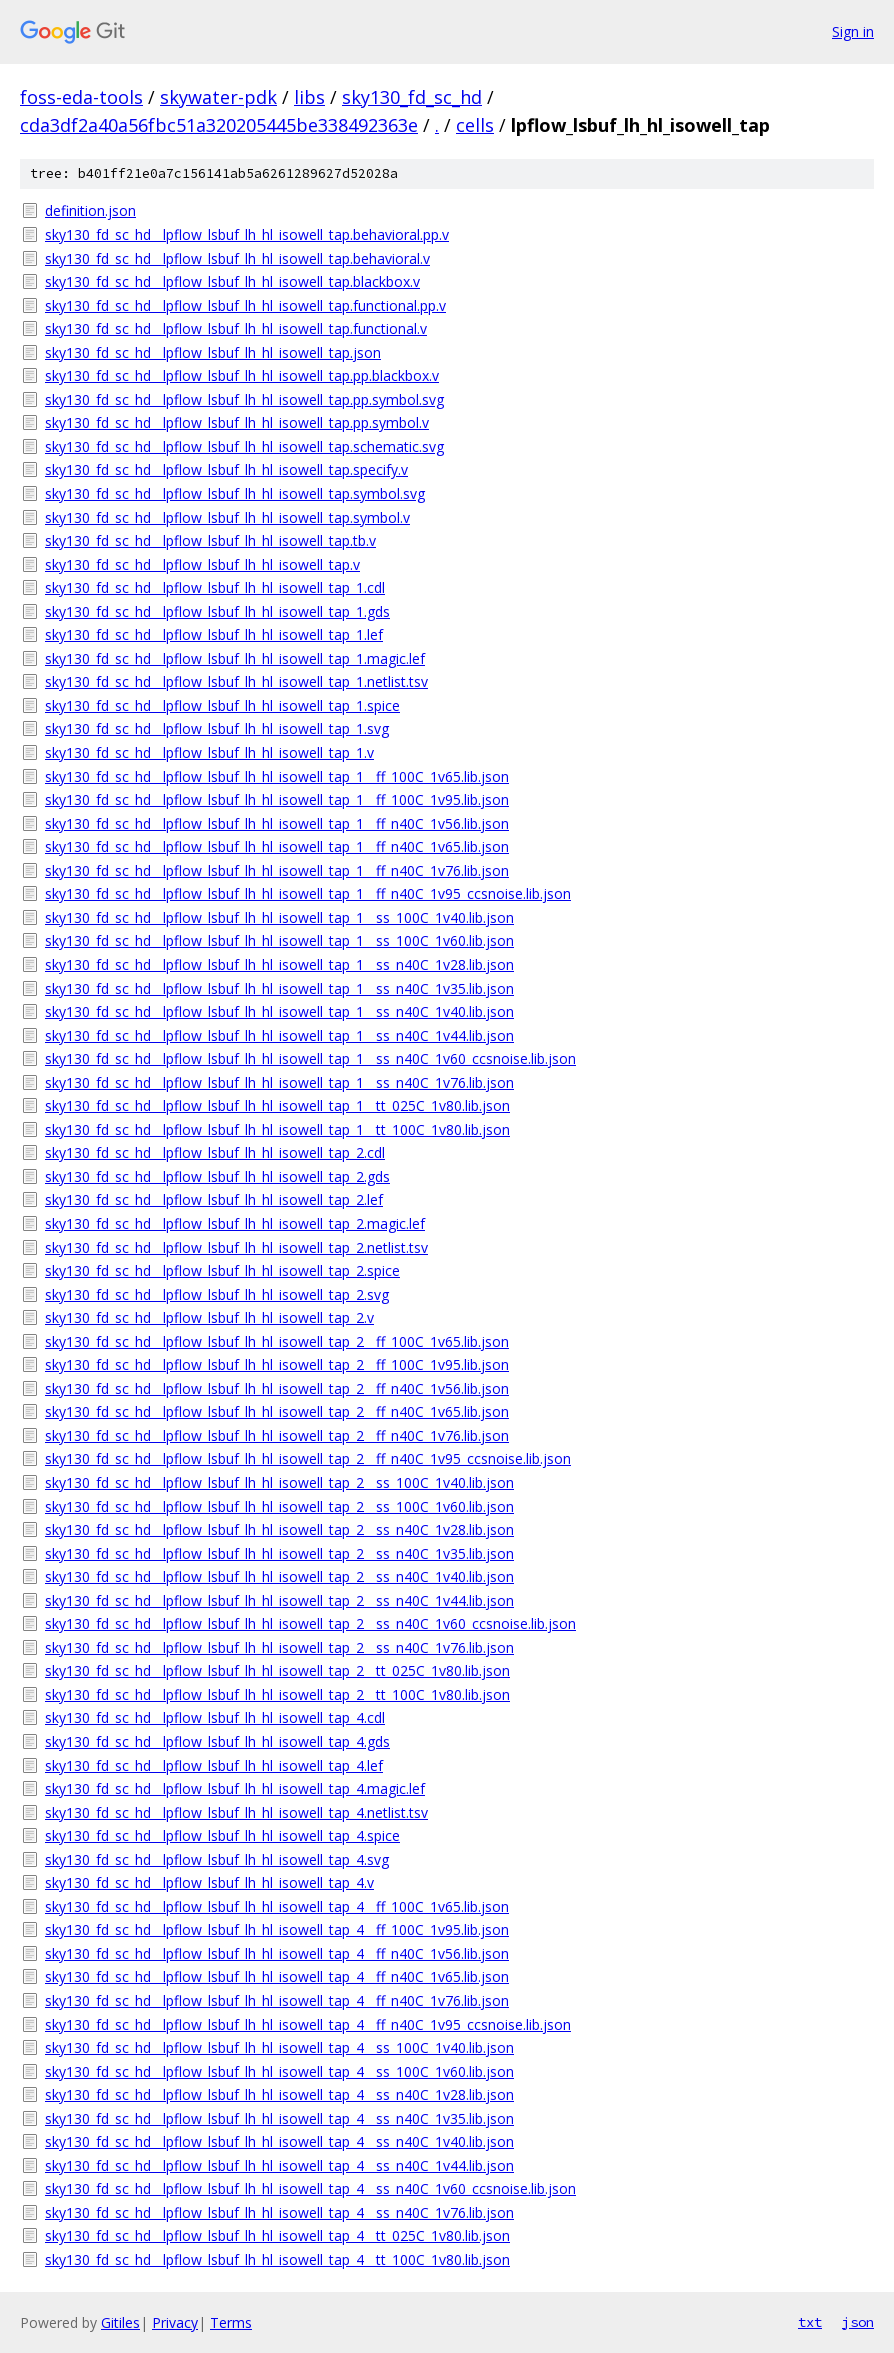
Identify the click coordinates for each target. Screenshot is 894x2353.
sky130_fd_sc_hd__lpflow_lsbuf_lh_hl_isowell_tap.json (213, 352)
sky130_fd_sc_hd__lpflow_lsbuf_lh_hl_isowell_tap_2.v (209, 1317)
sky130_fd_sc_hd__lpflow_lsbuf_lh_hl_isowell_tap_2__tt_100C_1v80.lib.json (277, 1694)
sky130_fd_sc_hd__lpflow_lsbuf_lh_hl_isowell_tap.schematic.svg (244, 446)
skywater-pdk (218, 97)
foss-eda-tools (81, 97)
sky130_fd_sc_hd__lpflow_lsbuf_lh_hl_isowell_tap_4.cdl (215, 1717)
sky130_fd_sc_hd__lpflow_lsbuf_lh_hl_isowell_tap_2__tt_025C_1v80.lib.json (277, 1670)
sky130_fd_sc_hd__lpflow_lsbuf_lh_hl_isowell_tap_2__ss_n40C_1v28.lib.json (279, 1529)
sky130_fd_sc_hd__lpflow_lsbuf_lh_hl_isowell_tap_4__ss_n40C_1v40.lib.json (279, 2141)
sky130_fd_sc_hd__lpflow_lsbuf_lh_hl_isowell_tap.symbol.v (227, 517)
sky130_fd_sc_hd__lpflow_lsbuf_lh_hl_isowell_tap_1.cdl (215, 587)
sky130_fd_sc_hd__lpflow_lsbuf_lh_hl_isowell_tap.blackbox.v (232, 281)
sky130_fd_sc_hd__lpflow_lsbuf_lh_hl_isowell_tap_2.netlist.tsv (236, 1247)
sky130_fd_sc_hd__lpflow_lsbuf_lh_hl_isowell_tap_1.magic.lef (235, 658)
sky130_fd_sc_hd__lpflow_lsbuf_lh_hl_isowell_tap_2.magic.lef (235, 1223)
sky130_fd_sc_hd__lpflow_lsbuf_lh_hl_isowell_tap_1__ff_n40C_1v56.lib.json (277, 823)
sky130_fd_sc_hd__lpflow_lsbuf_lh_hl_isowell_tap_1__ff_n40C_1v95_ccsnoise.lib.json (308, 893)
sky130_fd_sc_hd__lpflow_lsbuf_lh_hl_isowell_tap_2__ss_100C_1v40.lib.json (279, 1482)
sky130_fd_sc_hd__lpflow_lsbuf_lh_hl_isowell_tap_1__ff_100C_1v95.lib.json (277, 799)
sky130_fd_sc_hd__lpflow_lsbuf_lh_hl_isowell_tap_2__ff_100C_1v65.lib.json (277, 1341)
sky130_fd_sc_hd (412, 97)
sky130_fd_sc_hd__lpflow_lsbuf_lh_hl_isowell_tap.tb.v (210, 540)
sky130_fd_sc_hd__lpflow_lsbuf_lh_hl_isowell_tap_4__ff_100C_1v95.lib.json (277, 1929)
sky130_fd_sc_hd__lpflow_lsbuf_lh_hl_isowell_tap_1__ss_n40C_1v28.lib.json (279, 964)
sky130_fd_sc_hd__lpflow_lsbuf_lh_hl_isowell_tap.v (202, 564)
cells (475, 125)
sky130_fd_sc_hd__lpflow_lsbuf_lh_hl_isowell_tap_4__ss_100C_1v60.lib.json (279, 2071)
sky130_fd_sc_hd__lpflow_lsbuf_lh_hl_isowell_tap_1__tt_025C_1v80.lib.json (277, 1105)
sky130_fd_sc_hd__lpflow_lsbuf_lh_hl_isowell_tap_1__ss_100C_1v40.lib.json (279, 917)
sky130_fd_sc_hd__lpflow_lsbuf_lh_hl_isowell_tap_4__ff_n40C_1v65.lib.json (277, 1976)
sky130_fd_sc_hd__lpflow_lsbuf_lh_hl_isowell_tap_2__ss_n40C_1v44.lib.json (279, 1600)
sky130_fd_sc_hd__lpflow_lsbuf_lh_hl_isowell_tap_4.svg (217, 1859)
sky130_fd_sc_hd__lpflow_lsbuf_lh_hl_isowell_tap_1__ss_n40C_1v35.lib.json (279, 988)
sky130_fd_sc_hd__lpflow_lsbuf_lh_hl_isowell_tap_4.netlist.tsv (236, 1812)
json (858, 2322)
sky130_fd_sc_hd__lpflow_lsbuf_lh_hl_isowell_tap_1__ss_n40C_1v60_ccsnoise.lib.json (310, 1058)
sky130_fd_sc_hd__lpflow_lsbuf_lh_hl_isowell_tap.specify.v (226, 469)
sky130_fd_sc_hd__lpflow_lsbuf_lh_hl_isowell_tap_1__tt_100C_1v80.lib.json (277, 1129)
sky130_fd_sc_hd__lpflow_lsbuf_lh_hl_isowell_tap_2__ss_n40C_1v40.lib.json (279, 1576)
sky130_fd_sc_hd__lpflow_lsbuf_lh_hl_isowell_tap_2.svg (217, 1294)
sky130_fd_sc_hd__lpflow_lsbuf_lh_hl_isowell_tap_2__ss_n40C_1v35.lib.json (279, 1553)
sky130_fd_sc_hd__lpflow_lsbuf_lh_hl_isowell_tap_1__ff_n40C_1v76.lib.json (277, 870)
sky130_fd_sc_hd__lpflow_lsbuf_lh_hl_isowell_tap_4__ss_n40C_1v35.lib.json (279, 2118)
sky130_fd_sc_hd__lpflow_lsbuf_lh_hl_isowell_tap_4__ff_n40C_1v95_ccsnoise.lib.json (308, 2024)
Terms (231, 2322)
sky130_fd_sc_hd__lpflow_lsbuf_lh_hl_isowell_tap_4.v (209, 1882)
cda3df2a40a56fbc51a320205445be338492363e (219, 125)
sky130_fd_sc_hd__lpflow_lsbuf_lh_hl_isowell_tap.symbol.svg (235, 493)
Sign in (853, 31)
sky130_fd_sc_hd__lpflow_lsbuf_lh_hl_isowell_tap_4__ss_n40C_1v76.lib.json (279, 2212)
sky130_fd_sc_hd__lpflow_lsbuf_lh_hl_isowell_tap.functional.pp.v (245, 305)
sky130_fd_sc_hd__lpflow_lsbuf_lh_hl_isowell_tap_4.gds (217, 1741)
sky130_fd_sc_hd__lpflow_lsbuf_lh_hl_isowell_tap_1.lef (214, 634)
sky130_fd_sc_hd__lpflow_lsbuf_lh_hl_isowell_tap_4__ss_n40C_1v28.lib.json (279, 2094)
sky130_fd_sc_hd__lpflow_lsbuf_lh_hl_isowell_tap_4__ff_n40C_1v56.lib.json (277, 1953)
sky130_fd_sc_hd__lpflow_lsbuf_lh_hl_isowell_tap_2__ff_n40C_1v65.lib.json (277, 1411)
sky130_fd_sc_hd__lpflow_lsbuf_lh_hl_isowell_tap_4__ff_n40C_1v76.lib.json (277, 2000)
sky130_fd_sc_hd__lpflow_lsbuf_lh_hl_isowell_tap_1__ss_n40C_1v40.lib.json (279, 1011)
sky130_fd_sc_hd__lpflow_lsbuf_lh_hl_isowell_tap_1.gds (217, 611)
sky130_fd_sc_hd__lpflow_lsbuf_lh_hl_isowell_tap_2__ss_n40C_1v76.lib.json (279, 1647)
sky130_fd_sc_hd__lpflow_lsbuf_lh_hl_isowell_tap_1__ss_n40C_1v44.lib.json (279, 1035)
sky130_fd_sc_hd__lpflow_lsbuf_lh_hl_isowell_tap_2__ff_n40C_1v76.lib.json (277, 1435)
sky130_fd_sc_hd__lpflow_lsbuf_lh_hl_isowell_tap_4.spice (222, 1835)
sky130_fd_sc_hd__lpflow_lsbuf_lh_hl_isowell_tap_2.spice (222, 1270)
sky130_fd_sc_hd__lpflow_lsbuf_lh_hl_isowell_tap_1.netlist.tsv (236, 681)
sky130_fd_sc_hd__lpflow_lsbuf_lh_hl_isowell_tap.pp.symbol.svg (244, 399)
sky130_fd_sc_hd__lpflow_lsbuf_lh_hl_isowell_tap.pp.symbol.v (237, 422)
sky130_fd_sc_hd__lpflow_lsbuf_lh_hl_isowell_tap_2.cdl (215, 1152)
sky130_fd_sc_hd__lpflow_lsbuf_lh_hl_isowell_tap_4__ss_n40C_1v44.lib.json (279, 2165)
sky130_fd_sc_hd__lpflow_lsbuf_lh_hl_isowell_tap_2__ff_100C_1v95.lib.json (277, 1364)
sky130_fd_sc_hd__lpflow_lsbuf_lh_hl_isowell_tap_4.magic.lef (235, 1788)
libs (309, 97)
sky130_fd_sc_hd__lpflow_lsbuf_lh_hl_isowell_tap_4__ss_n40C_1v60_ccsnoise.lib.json (310, 2188)
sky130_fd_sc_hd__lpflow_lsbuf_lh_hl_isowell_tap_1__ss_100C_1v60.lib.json (279, 940)
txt (810, 2322)
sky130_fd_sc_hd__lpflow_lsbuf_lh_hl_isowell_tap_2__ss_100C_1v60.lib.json (279, 1506)
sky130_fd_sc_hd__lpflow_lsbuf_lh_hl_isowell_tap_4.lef (214, 1765)
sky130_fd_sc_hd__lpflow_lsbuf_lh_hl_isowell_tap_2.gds (217, 1176)
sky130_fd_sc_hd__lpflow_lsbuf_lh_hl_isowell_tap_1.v (209, 752)
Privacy (175, 2322)
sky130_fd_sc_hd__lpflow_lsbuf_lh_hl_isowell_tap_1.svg (217, 728)
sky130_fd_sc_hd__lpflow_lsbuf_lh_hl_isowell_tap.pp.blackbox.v (242, 375)
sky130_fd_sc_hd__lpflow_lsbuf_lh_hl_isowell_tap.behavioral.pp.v (247, 234)
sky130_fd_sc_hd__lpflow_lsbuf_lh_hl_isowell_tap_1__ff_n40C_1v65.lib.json (277, 846)
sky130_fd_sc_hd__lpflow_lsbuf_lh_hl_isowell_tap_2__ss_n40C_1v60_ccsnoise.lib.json (310, 1623)
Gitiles (120, 2322)
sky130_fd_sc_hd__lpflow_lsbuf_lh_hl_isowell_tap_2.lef (214, 1199)
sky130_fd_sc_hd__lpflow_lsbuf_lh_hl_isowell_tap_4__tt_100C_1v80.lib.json (277, 2259)
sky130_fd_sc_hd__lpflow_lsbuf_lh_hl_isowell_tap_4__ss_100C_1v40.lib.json (279, 2047)
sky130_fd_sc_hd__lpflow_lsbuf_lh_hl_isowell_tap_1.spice (222, 705)
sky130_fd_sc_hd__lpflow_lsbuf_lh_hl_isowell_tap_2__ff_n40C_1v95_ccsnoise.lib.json (308, 1458)
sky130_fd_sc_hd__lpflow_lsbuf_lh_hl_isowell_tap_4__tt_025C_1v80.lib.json (277, 2235)
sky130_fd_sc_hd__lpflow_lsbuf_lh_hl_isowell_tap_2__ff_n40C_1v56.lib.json (277, 1388)
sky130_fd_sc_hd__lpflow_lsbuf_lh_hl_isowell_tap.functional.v (236, 328)
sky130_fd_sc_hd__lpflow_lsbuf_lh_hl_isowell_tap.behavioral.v (237, 258)
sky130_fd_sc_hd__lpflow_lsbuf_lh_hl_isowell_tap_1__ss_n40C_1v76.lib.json (279, 1082)
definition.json (90, 210)
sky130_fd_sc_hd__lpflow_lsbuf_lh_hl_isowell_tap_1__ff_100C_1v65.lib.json (277, 776)
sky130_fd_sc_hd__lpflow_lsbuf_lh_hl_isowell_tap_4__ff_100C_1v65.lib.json (277, 1906)
